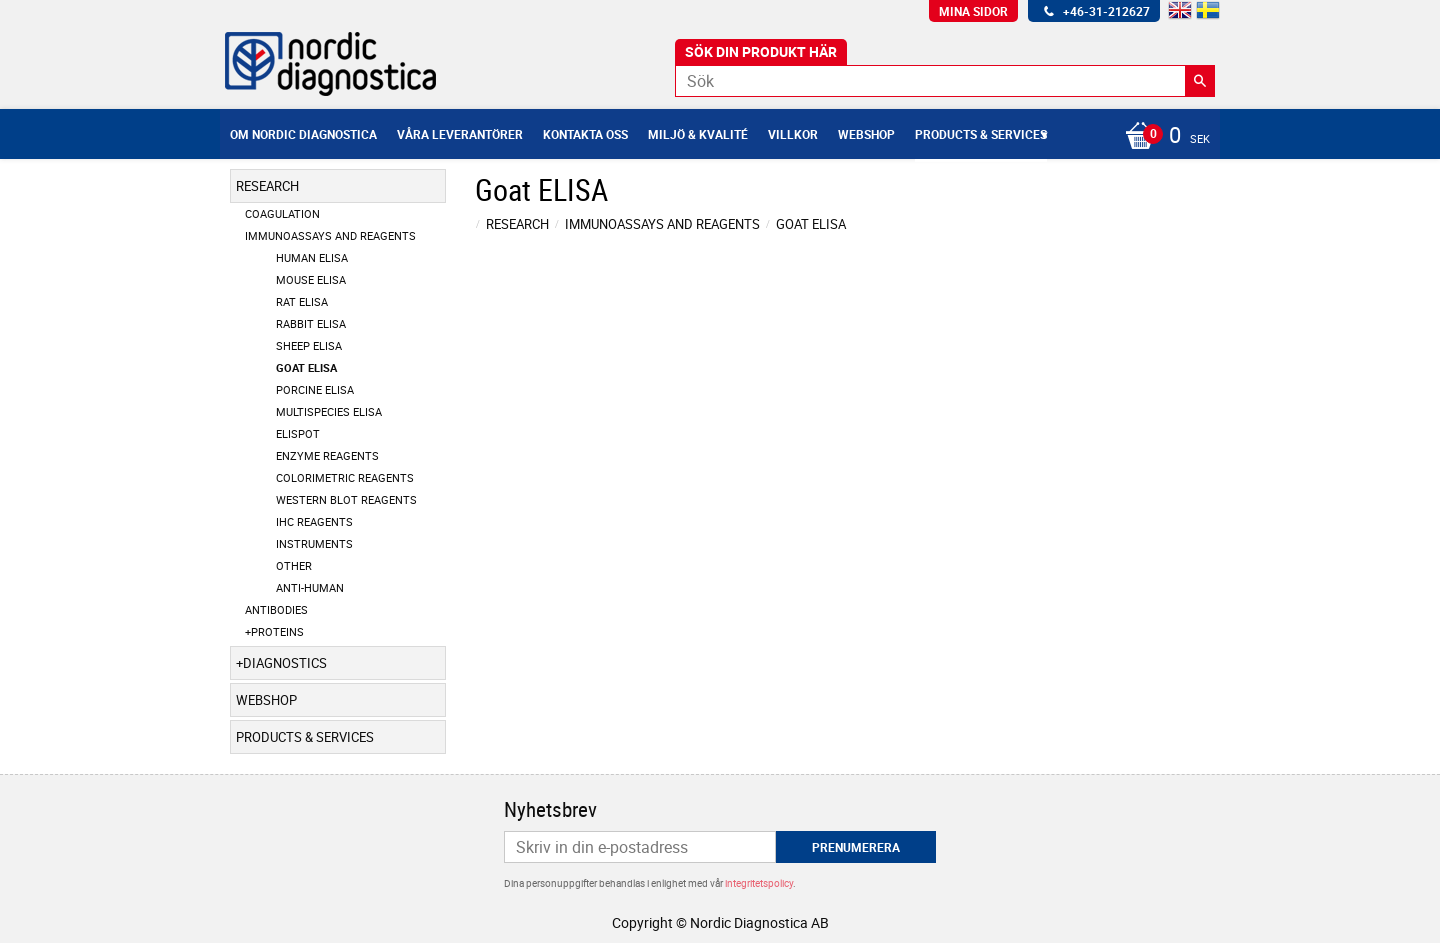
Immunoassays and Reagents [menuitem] (330, 235)
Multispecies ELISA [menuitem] (329, 411)
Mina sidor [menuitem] (973, 11)
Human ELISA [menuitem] (312, 257)
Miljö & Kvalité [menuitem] (698, 134)
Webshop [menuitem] (866, 134)
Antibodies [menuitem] (276, 609)
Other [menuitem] (294, 565)
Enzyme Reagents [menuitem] (327, 455)
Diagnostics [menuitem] (285, 663)
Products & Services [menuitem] (981, 134)
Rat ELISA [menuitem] (302, 301)
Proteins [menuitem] (277, 631)
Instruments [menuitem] (314, 543)
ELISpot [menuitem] (298, 433)
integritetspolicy (759, 883)
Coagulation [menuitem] (282, 213)
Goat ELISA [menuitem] (306, 367)
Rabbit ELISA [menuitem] (311, 323)
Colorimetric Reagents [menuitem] (345, 477)
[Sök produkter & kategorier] (945, 81)
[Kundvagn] (1162, 137)
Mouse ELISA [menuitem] (311, 279)
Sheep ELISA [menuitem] (309, 345)
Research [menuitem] (267, 186)
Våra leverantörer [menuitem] (460, 134)
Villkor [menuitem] (793, 134)
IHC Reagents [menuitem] (314, 521)
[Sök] (1200, 81)
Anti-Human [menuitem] (310, 587)
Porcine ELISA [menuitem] (315, 389)
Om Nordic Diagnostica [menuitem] (303, 134)
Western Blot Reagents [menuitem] (346, 499)
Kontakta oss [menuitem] (585, 134)
